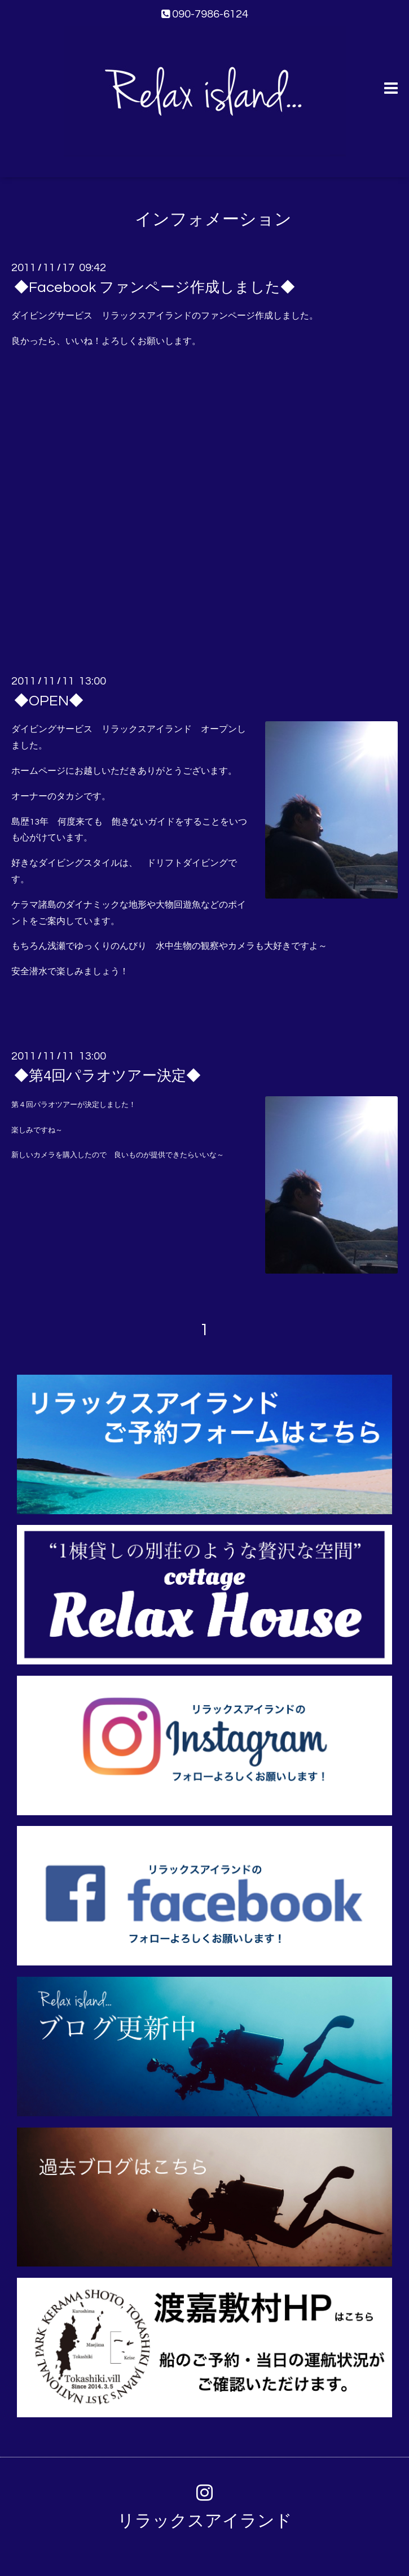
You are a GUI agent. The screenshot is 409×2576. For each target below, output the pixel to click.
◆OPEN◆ (48, 701)
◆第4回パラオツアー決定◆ (107, 1076)
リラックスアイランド (204, 2521)
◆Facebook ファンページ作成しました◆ (154, 287)
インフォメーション (213, 219)
